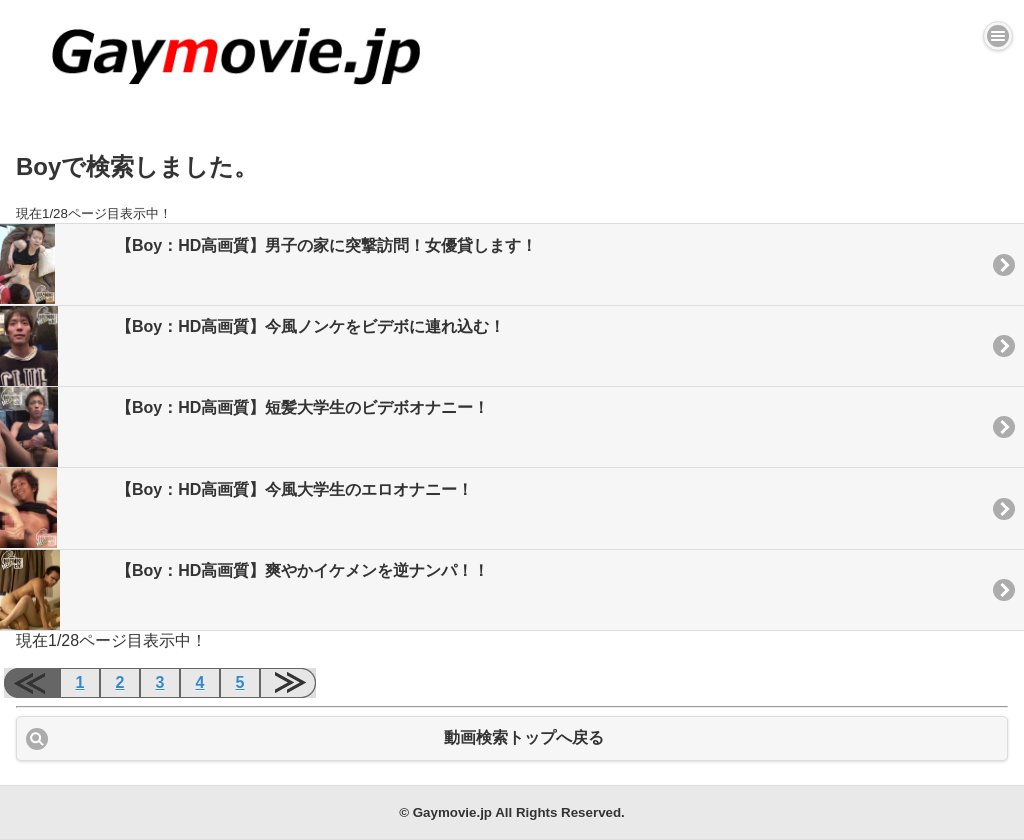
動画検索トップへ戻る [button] (524, 737)
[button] (998, 36)
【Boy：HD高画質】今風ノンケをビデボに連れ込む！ (252, 346)
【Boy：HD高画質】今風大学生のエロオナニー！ (236, 508)
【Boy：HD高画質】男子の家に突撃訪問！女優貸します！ (268, 264)
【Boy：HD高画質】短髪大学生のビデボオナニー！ (244, 427)
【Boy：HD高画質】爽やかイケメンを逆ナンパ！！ (244, 590)
